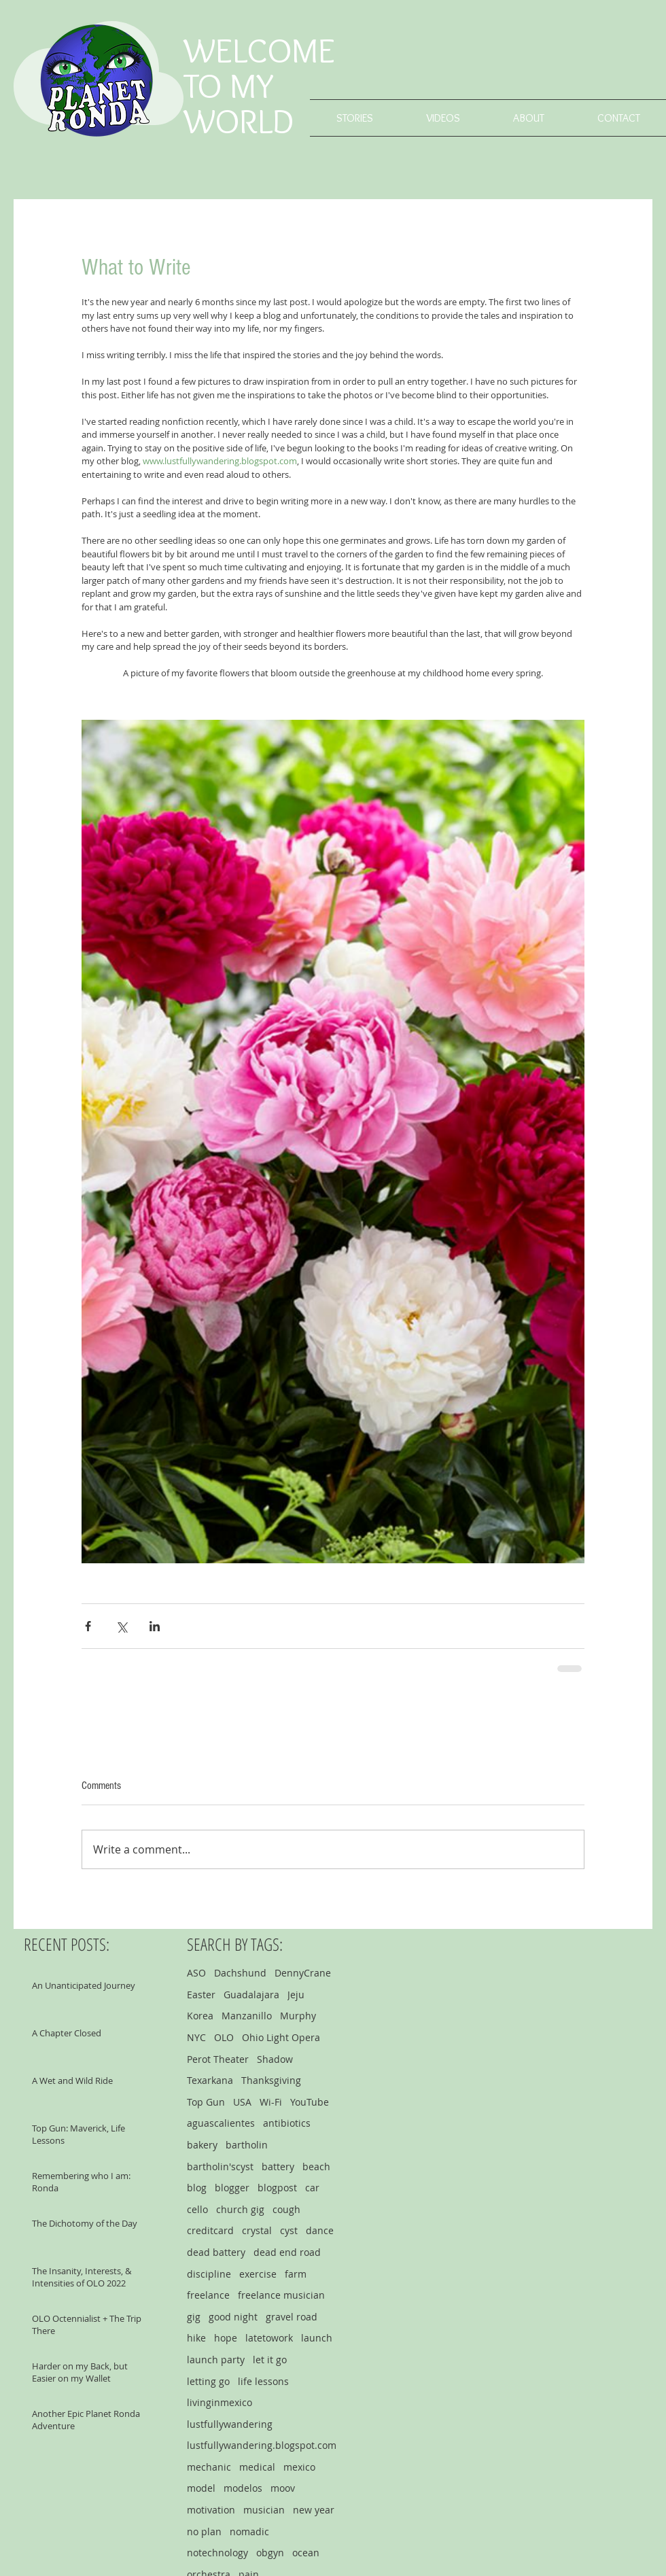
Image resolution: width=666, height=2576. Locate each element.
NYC (196, 2037)
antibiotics (287, 2123)
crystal (257, 2230)
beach (316, 2166)
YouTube (309, 2101)
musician (264, 2509)
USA (242, 2101)
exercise (258, 2273)
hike (196, 2337)
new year (313, 2509)
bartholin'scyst (220, 2166)
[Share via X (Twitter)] (121, 1626)
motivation (211, 2509)
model (201, 2488)
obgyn (270, 2552)
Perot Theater (218, 2059)
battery (278, 2166)
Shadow (275, 2059)
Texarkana (210, 2080)
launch (316, 2337)
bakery (202, 2144)
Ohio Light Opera (281, 2037)
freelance (208, 2294)
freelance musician (281, 2294)
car (312, 2187)
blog (197, 2187)
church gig (240, 2209)
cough (286, 2209)
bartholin (247, 2144)
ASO (196, 1972)
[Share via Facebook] (88, 1626)
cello (197, 2209)
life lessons (263, 2381)
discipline (209, 2273)
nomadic (249, 2531)
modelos (243, 2488)
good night (233, 2316)
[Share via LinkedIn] (154, 1626)
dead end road (287, 2252)
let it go (270, 2359)
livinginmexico (219, 2402)
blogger (232, 2187)
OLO (224, 2037)
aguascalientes (221, 2123)
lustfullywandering (230, 2424)
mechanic (209, 2466)
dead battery (216, 2252)
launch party (216, 2359)
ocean (305, 2552)
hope (225, 2337)
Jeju (295, 1994)
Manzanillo (247, 2015)
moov (282, 2488)
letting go (208, 2381)
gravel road (291, 2316)
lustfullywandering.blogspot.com (261, 2445)
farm (295, 2273)
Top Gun (206, 2101)
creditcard (210, 2230)
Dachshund (240, 1972)
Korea (200, 2015)
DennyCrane (303, 1972)
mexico (299, 2466)
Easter (201, 1994)
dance (320, 2230)
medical (257, 2466)
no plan (204, 2531)
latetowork (269, 2337)
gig (193, 2316)
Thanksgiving (271, 2080)
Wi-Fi (271, 2101)
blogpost (277, 2187)
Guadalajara (251, 1994)
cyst (289, 2230)
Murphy (298, 2015)
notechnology (217, 2552)
